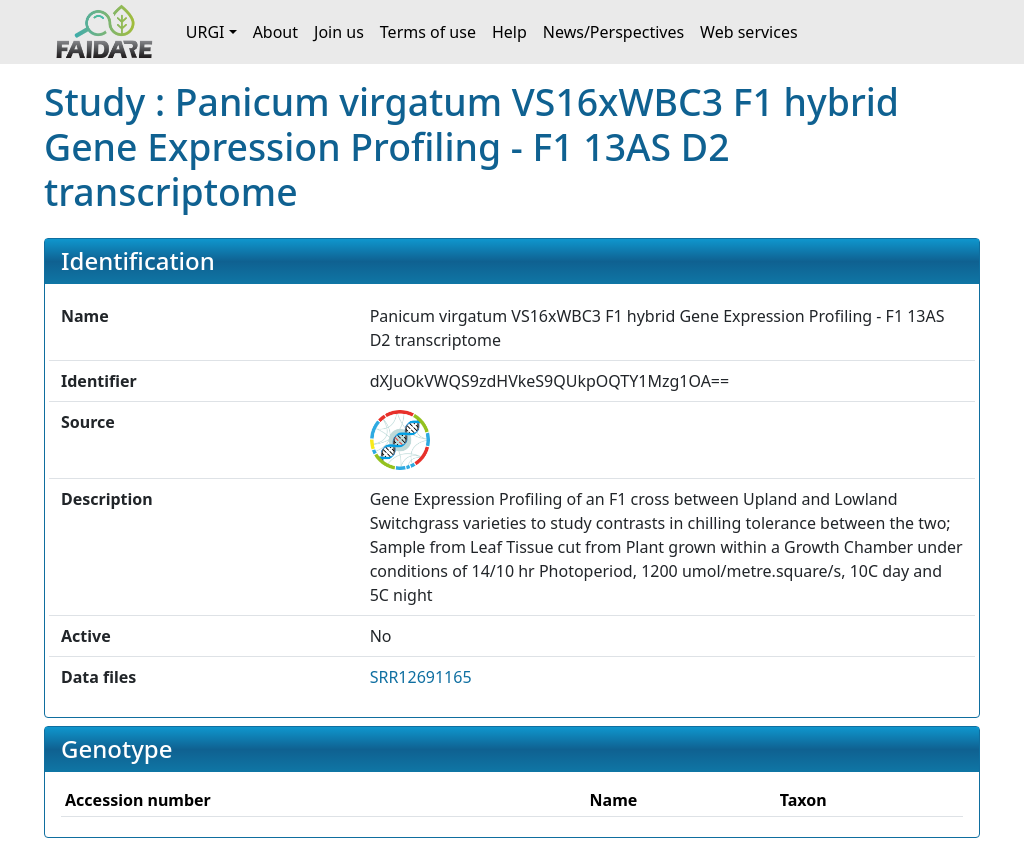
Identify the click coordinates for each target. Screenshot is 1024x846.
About (275, 32)
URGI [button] (205, 32)
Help (509, 32)
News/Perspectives (613, 32)
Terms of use (428, 32)
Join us (339, 32)
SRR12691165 (421, 677)
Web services (749, 32)
